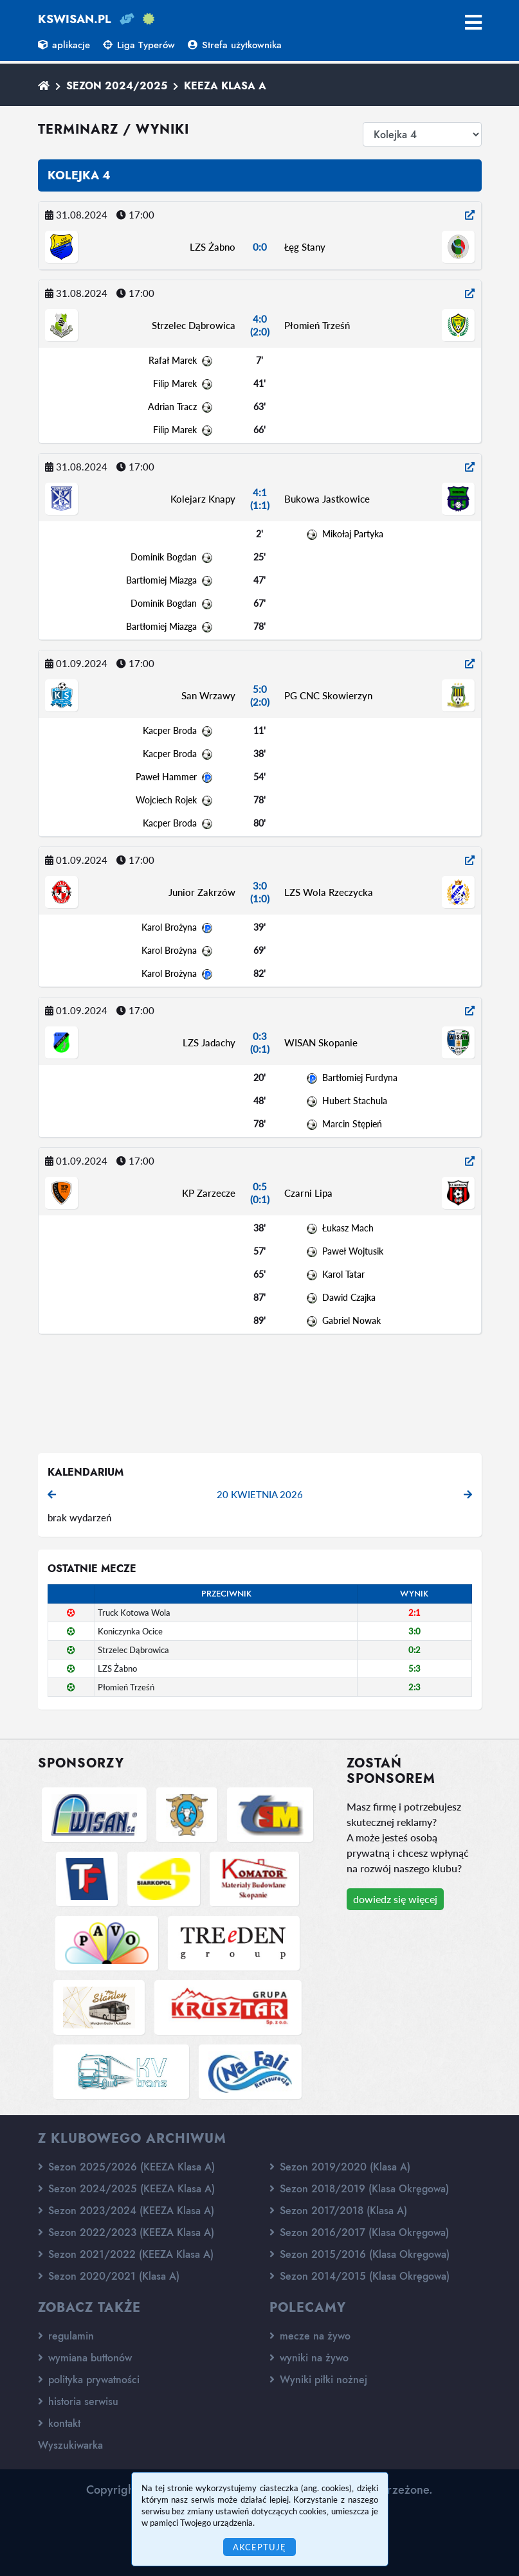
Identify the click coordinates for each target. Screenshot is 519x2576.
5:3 (414, 1668)
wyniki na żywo (309, 2357)
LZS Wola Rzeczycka (328, 892)
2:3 (414, 1687)
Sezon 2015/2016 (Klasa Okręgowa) (359, 2254)
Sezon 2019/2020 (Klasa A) (339, 2167)
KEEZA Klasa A (225, 85)
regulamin (66, 2336)
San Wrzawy (208, 695)
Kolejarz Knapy (202, 499)
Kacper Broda (170, 730)
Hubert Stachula (354, 1100)
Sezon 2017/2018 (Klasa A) (338, 2210)
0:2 (414, 1650)
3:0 (414, 1631)
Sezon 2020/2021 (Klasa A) (108, 2276)
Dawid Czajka (349, 1297)
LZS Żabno (212, 247)
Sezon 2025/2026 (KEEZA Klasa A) (126, 2167)
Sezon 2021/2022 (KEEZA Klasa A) (126, 2254)
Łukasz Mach (348, 1227)
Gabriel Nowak (351, 1320)
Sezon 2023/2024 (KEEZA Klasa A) (126, 2210)
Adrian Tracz (172, 406)
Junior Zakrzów (201, 892)
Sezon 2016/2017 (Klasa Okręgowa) (359, 2232)
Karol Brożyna (169, 927)
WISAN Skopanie (321, 1042)
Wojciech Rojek (166, 799)
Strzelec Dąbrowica (193, 325)
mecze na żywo (310, 2336)
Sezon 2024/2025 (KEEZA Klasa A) (126, 2188)
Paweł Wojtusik (352, 1251)
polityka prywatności (89, 2379)
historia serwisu (78, 2401)
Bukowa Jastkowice (327, 499)
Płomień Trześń (317, 325)
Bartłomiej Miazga (161, 580)
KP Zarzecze (208, 1193)
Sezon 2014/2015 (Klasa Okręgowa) (359, 2276)
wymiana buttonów (85, 2357)
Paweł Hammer (166, 776)
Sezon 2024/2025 (116, 85)
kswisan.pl (74, 19)
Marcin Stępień (352, 1123)
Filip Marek (175, 383)
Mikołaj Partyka (352, 533)
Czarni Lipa (308, 1193)
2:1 (414, 1612)
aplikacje (64, 45)
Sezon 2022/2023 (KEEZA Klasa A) (126, 2232)
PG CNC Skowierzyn (328, 695)
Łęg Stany (304, 247)
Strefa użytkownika (235, 45)
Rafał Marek (173, 360)
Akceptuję (259, 2547)
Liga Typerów (139, 45)
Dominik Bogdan (164, 556)
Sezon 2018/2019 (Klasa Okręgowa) (359, 2188)
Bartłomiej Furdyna (359, 1077)
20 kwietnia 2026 (260, 1494)
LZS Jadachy (209, 1042)
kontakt (59, 2423)
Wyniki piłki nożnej (318, 2379)
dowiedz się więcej (395, 1899)
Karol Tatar (343, 1274)
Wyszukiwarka (70, 2445)
